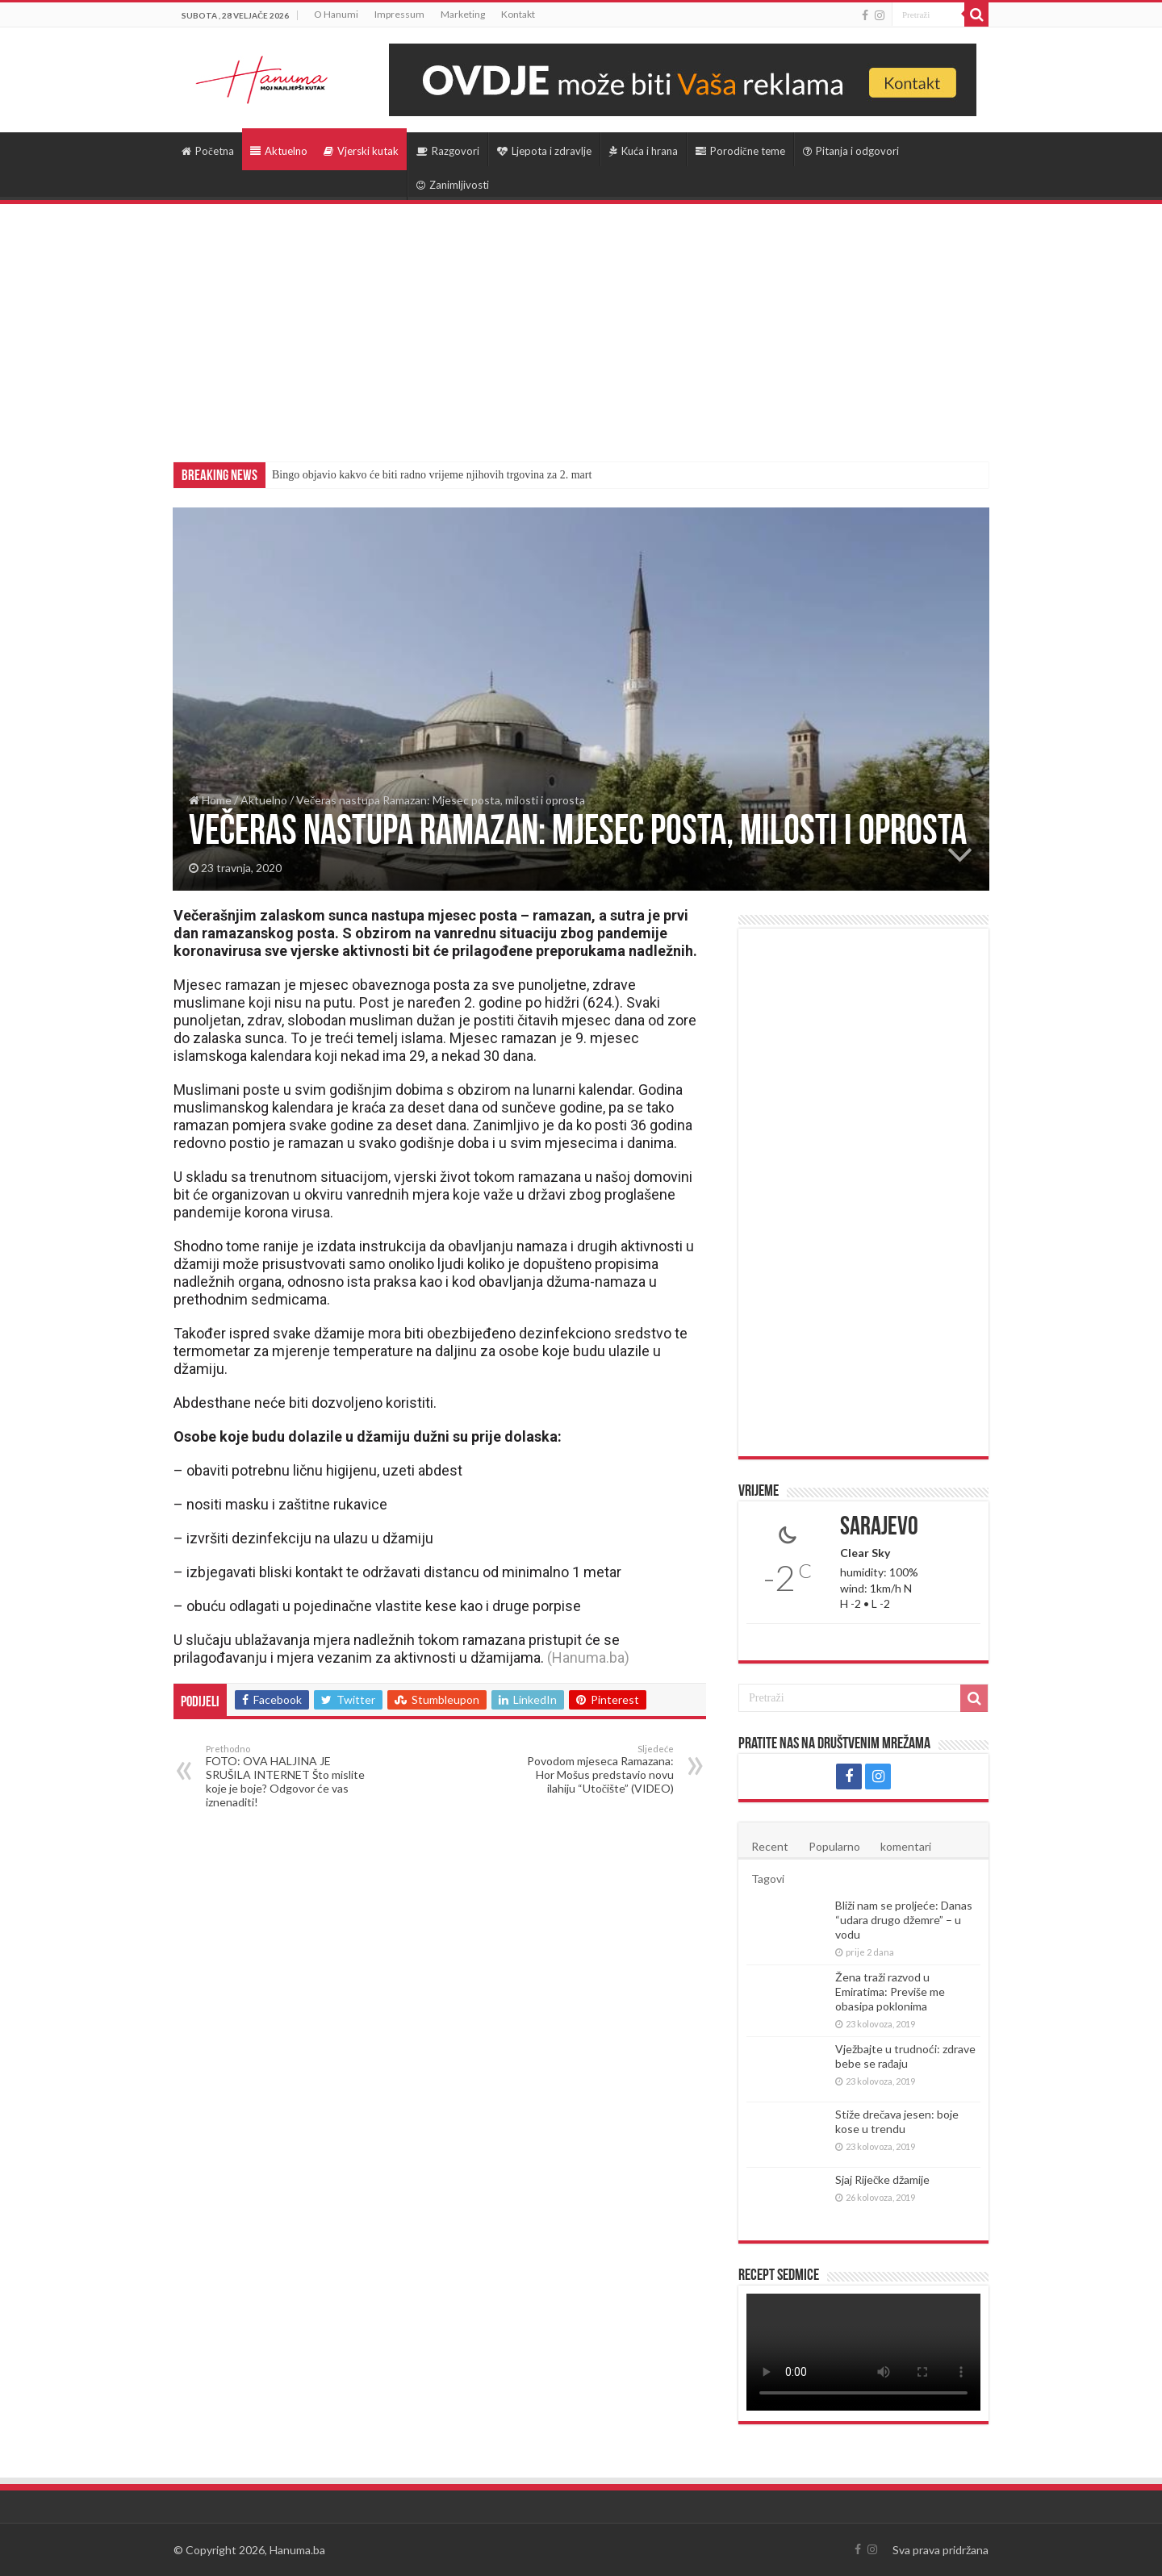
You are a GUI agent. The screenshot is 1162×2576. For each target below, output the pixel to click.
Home (210, 800)
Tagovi (767, 1878)
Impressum (399, 14)
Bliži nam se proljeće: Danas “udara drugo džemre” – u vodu (903, 1919)
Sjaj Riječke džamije (882, 2179)
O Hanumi (336, 14)
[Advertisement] (581, 325)
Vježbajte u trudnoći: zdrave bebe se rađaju (905, 2056)
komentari (905, 1846)
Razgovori (447, 150)
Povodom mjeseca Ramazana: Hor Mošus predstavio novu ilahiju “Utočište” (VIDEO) (591, 1769)
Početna (208, 150)
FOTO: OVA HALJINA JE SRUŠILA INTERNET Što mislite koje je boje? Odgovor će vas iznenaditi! (288, 1776)
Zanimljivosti (452, 184)
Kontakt (518, 14)
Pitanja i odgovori (851, 150)
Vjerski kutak (361, 150)
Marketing (463, 14)
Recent (769, 1846)
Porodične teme (740, 150)
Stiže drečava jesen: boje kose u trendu (897, 2121)
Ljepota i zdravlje (544, 150)
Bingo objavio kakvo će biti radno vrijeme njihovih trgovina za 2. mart (431, 475)
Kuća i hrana (643, 150)
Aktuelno (278, 150)
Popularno (834, 1846)
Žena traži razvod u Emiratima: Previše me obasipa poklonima (890, 1991)
